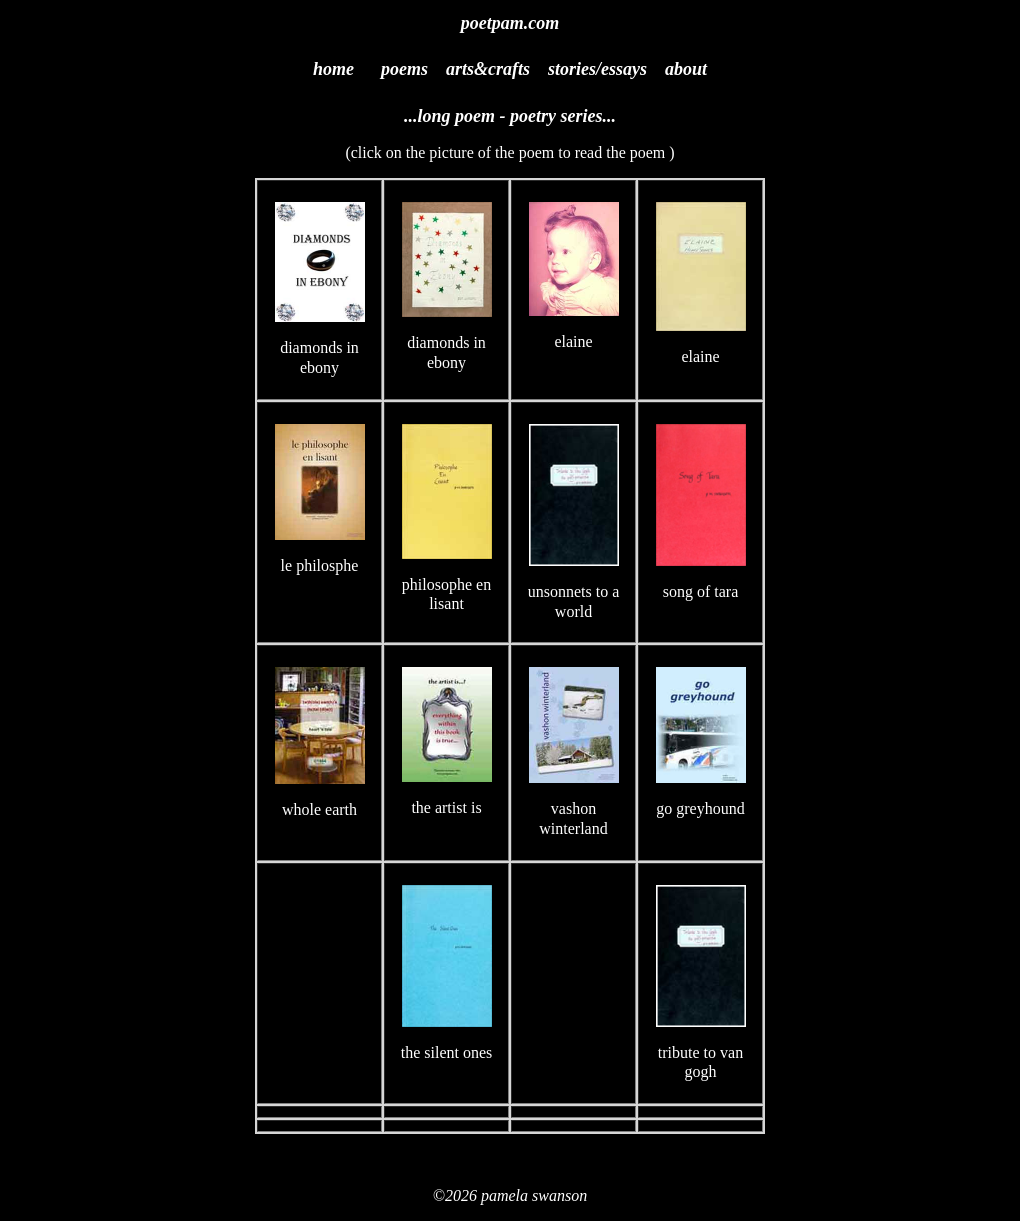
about (686, 69)
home (333, 69)
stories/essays (597, 69)
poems (404, 69)
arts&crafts (488, 69)
